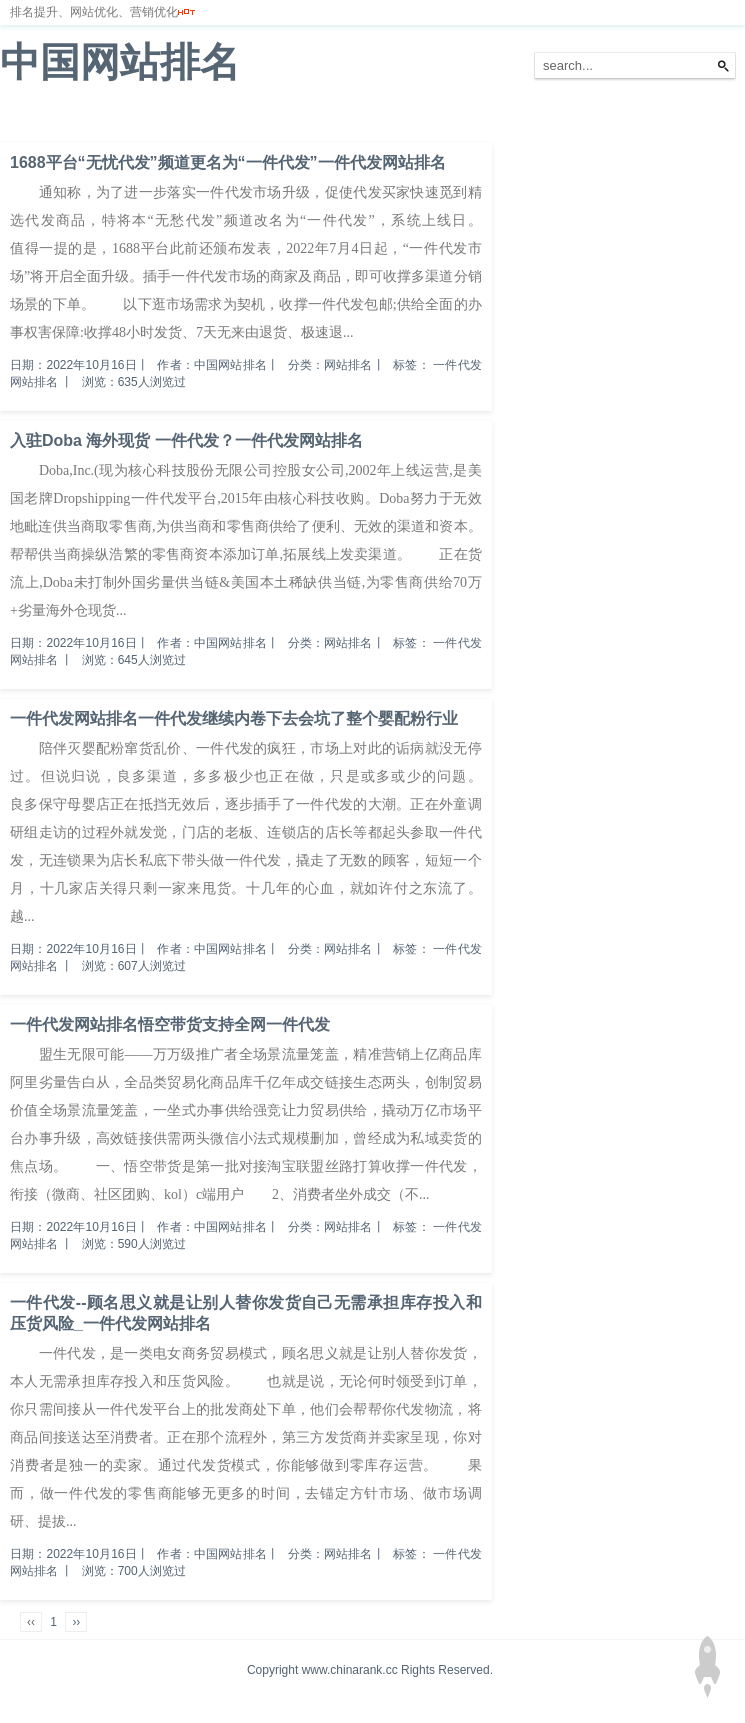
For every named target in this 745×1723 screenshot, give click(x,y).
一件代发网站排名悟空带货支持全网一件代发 (170, 1024)
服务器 (225, 119)
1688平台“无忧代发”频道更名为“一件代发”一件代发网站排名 (228, 162)
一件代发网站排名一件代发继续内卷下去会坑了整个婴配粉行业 (234, 718)
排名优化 (158, 119)
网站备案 (292, 119)
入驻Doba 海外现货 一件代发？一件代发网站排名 (186, 440)
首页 (24, 119)
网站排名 (85, 119)
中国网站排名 (120, 62)
